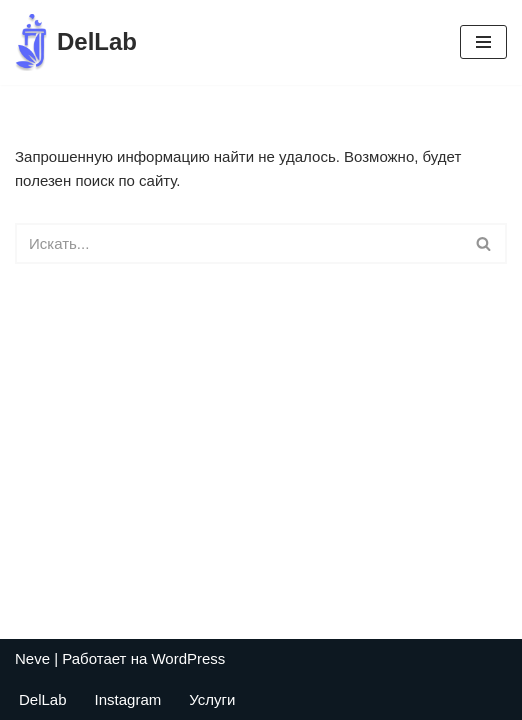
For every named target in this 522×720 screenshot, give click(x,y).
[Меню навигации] (483, 42)
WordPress (188, 658)
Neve (32, 658)
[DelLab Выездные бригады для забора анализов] (76, 42)
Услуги (212, 699)
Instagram (128, 699)
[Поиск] (238, 243)
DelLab (43, 699)
